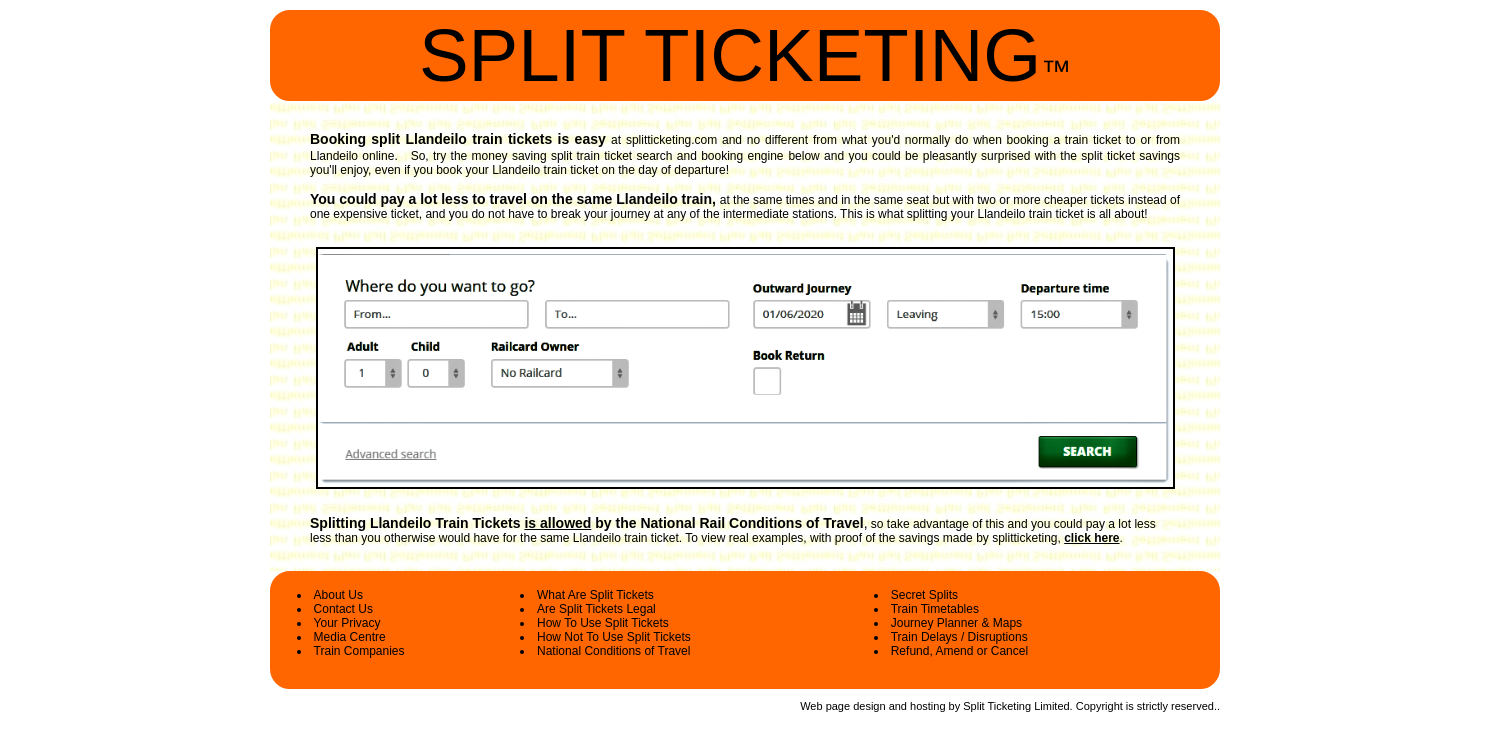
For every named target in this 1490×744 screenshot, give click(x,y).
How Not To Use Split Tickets (614, 637)
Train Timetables (935, 609)
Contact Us (343, 609)
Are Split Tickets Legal (596, 609)
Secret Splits (924, 595)
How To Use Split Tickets (603, 623)
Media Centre (350, 637)
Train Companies (359, 651)
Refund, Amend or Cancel (959, 651)
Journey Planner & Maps (956, 623)
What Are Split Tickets (595, 595)
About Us (338, 595)
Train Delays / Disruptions (959, 637)
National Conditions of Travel (613, 651)
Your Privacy (347, 623)
